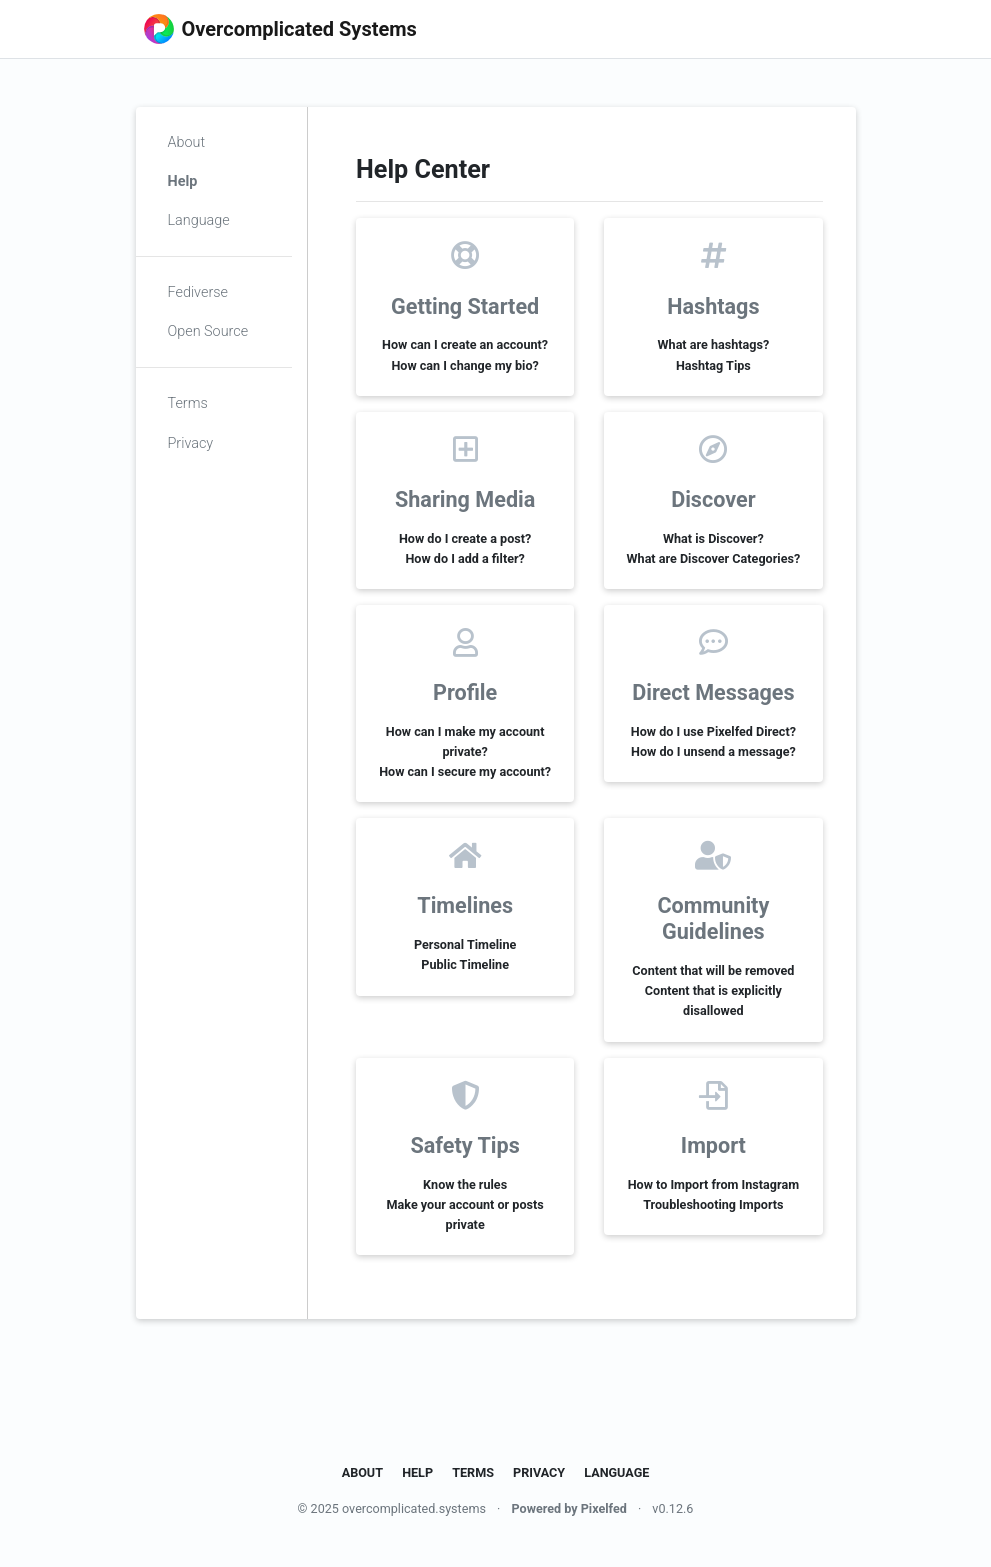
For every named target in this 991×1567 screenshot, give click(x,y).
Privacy (191, 443)
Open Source (208, 331)
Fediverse (198, 292)
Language (199, 220)
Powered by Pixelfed (568, 1508)
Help (183, 181)
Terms (188, 403)
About (187, 142)
